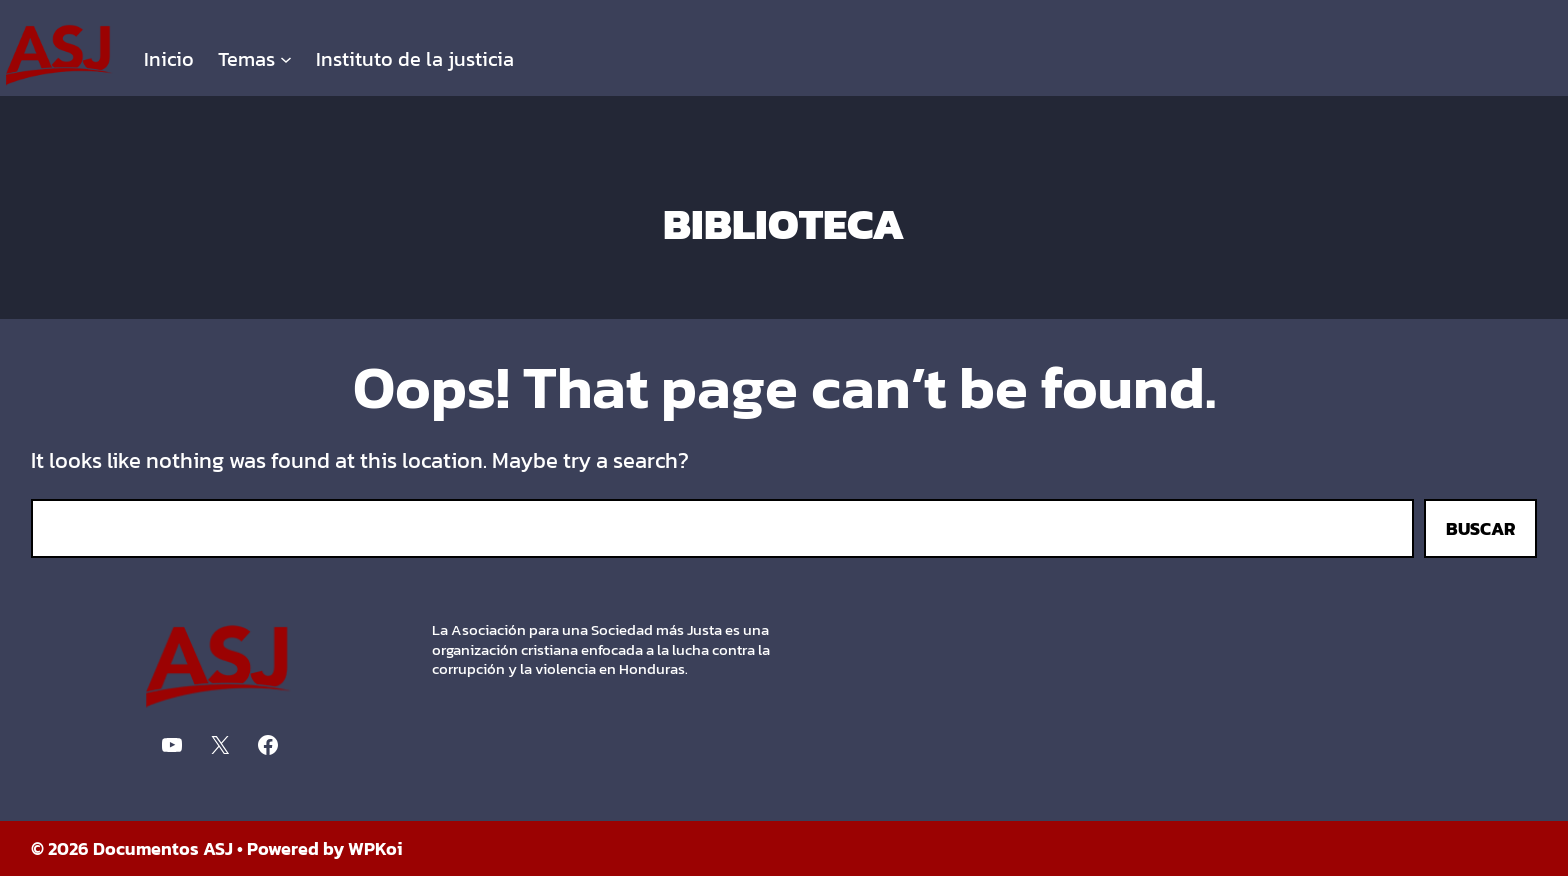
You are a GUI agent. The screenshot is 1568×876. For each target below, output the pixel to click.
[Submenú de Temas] (286, 59)
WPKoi (375, 848)
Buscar (1480, 528)
